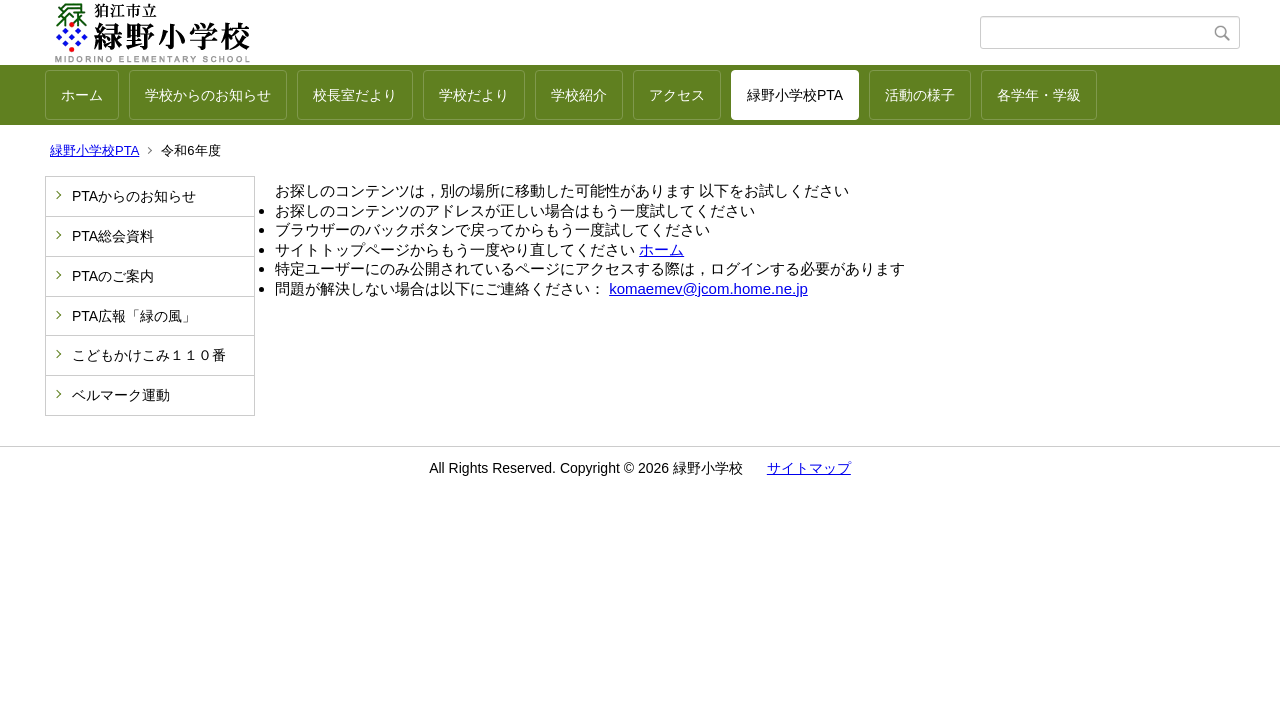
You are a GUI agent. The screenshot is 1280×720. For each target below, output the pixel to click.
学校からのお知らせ (208, 95)
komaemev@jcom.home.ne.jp (708, 288)
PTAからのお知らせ (134, 196)
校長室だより (355, 95)
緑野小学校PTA (795, 95)
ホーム (82, 95)
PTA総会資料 (113, 236)
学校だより (474, 95)
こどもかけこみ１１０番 (149, 355)
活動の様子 (920, 95)
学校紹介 (579, 95)
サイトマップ (809, 468)
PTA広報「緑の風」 (134, 316)
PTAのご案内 (113, 276)
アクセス (677, 95)
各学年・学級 (1039, 95)
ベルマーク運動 (121, 395)
